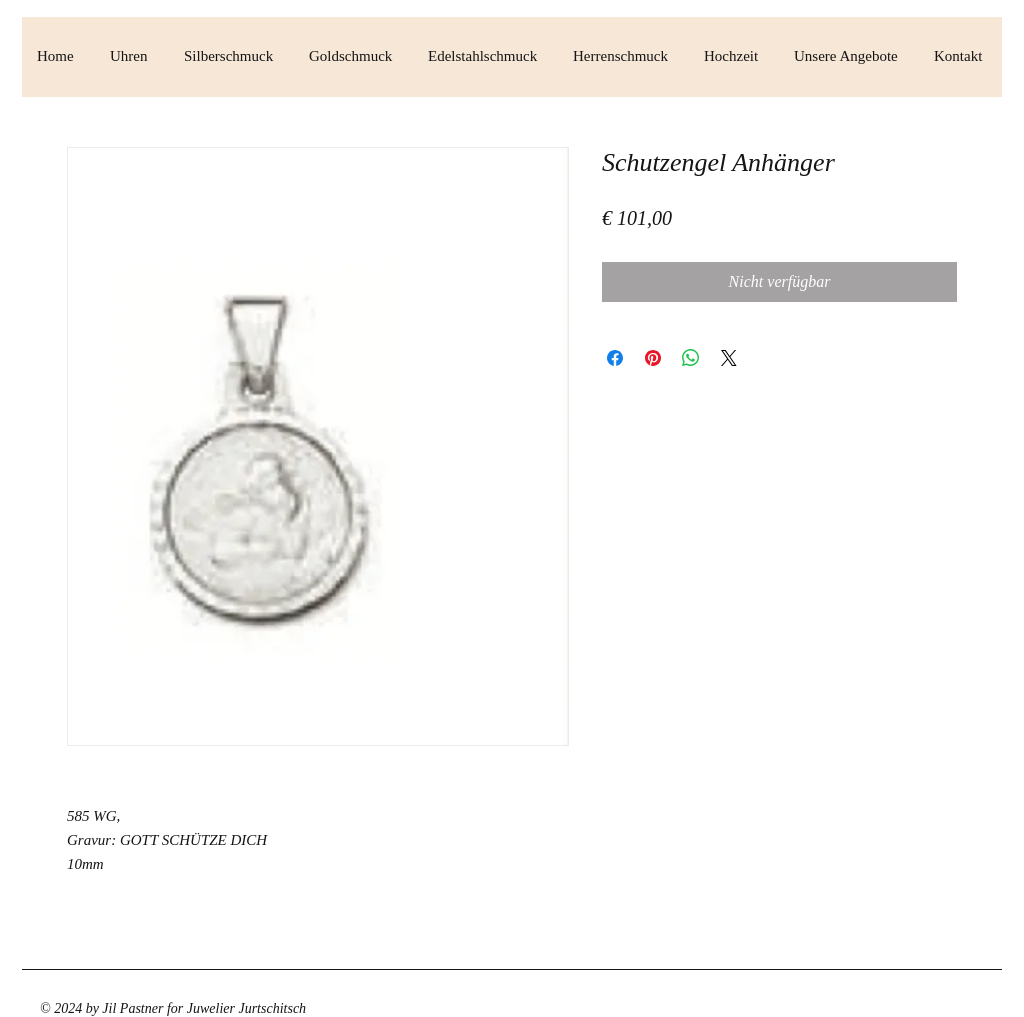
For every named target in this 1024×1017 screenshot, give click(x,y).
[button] (132, 56)
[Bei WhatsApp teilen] (691, 358)
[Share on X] (729, 358)
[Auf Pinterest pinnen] (653, 358)
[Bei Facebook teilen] (615, 358)
